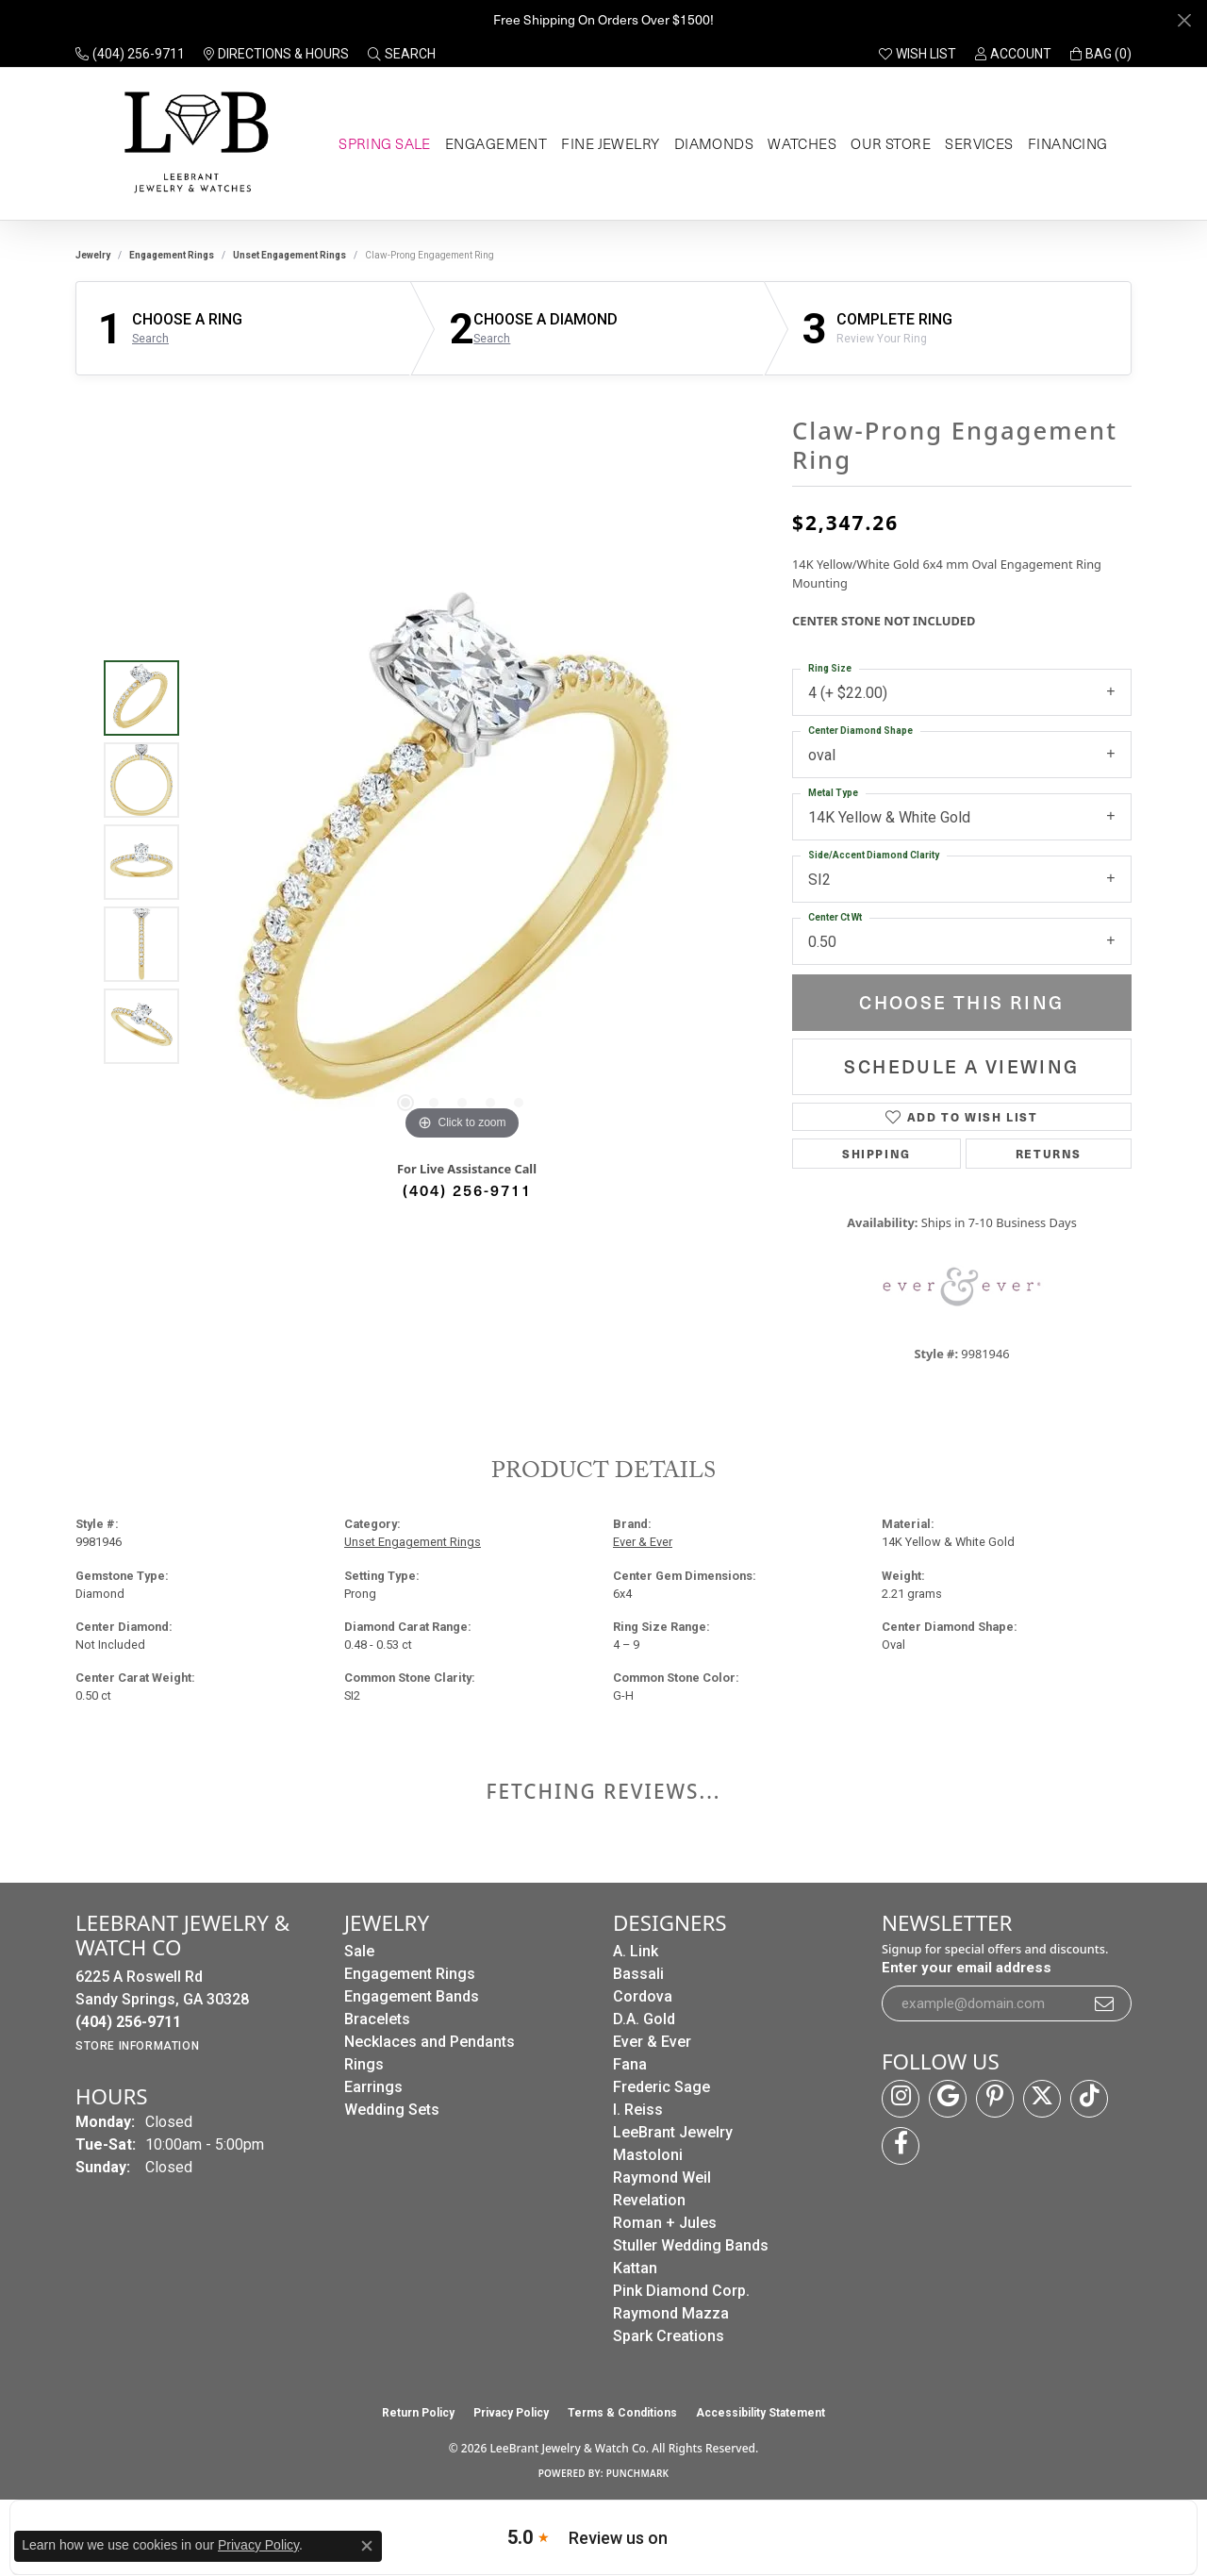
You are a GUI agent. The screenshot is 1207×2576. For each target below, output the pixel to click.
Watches (800, 143)
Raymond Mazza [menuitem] (671, 2313)
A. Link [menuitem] (635, 1951)
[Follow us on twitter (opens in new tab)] (1042, 2099)
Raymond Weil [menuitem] (662, 2177)
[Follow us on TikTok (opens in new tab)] (1089, 2099)
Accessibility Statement (760, 2412)
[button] (402, 54)
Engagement (494, 143)
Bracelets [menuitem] (377, 2019)
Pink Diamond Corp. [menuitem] (681, 2291)
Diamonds (712, 143)
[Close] (1184, 20)
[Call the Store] (128, 2022)
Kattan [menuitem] (635, 2268)
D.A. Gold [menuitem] (644, 2019)
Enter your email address (966, 1967)
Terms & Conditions (622, 2412)
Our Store (888, 143)
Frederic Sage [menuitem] (661, 2087)
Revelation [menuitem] (649, 2200)
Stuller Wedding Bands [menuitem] (691, 2245)
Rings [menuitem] (364, 2064)
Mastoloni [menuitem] (648, 2155)
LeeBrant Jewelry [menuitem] (673, 2132)
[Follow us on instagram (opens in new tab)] (900, 2099)
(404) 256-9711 (467, 1189)
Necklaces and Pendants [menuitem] (429, 2042)
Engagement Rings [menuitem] (409, 1974)
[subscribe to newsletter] (1105, 2003)
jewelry (92, 255)
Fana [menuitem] (630, 2064)
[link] (130, 54)
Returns (1049, 1153)
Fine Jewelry (610, 143)
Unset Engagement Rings (289, 255)
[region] (462, 862)
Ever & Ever (642, 1542)
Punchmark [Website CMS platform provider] (638, 2473)
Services (976, 143)
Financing (1065, 143)
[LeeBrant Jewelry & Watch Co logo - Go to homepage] (193, 144)
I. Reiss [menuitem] (638, 2110)
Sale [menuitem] (359, 1951)
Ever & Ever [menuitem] (652, 2042)
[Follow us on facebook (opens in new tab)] (900, 2146)
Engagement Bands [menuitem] (411, 1996)
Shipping (876, 1153)
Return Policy (418, 2412)
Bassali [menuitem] (638, 1974)
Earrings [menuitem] (373, 2087)
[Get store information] (137, 2045)
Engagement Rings (171, 255)
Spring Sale (383, 143)
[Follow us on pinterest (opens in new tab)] (995, 2099)
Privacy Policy (511, 2412)
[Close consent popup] (366, 2545)
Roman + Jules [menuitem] (665, 2223)
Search (150, 338)
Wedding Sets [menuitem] (391, 2110)
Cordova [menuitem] (642, 1996)
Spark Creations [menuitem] (668, 2336)
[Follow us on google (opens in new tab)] (948, 2099)
